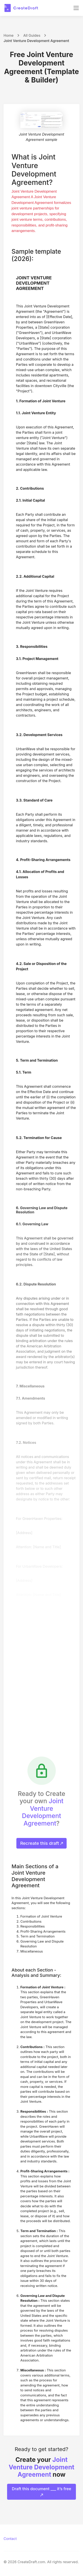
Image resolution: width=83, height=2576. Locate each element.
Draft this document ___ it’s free (41, 2491)
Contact (10, 2538)
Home (9, 35)
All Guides (31, 35)
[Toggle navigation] (76, 8)
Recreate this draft (41, 1843)
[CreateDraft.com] (21, 8)
